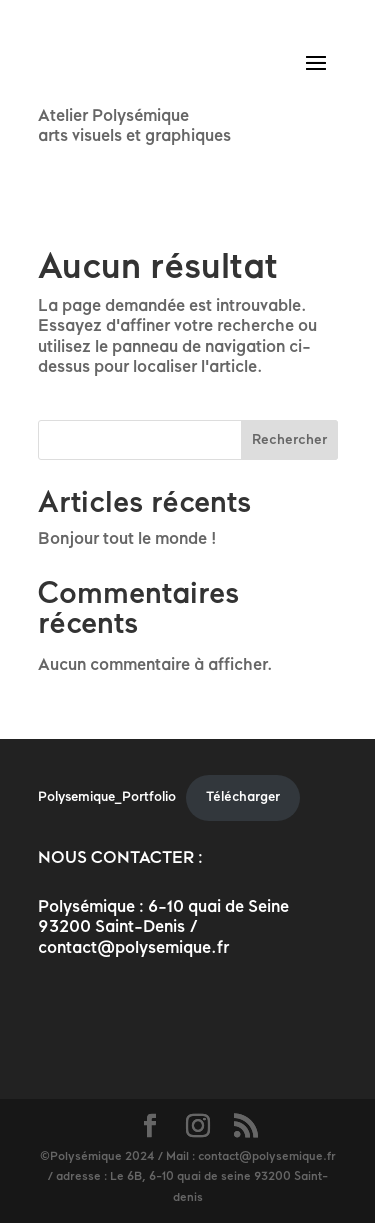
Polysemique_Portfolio (107, 797)
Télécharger (243, 797)
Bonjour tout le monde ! (127, 539)
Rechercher (289, 440)
